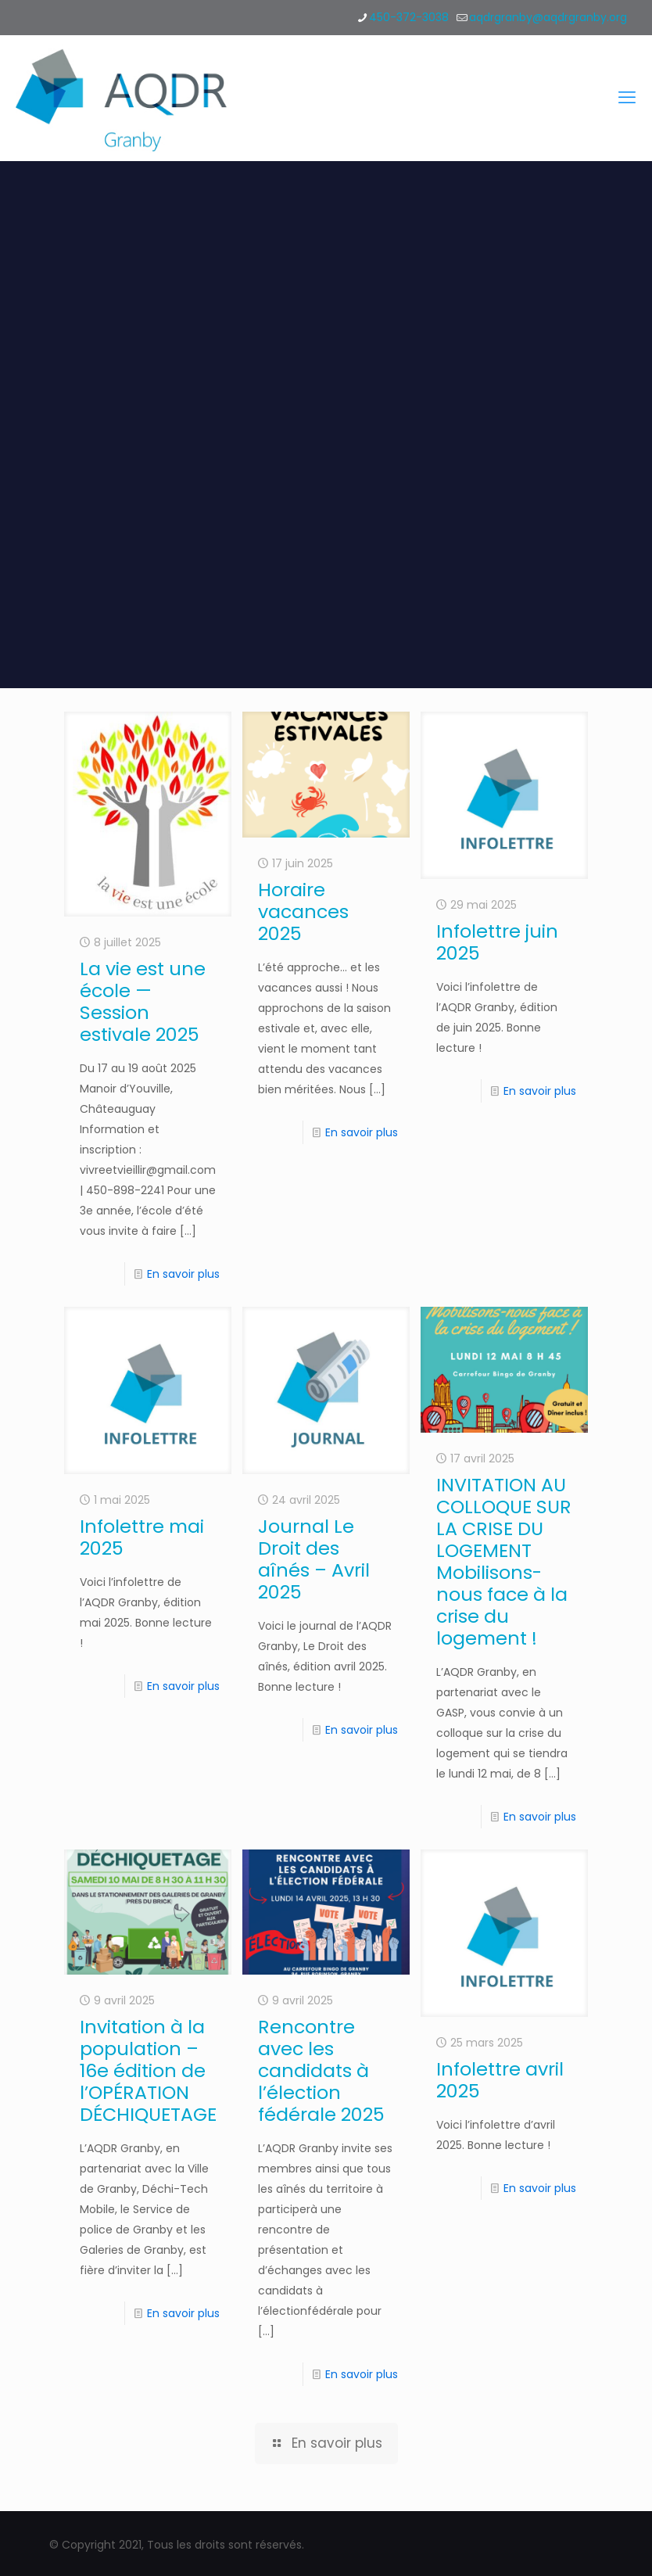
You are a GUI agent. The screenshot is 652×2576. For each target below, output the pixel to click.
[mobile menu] (627, 97)
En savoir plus (183, 1274)
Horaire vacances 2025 (303, 911)
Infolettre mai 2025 (142, 1537)
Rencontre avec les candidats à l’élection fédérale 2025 (321, 2070)
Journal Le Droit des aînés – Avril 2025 (314, 1559)
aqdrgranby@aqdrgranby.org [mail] (548, 17)
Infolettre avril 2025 (500, 2080)
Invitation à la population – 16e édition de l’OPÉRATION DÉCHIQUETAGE (148, 2070)
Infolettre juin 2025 (497, 942)
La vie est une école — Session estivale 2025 (143, 1001)
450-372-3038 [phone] (409, 17)
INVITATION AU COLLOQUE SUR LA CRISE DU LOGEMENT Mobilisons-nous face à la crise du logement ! (503, 1561)
